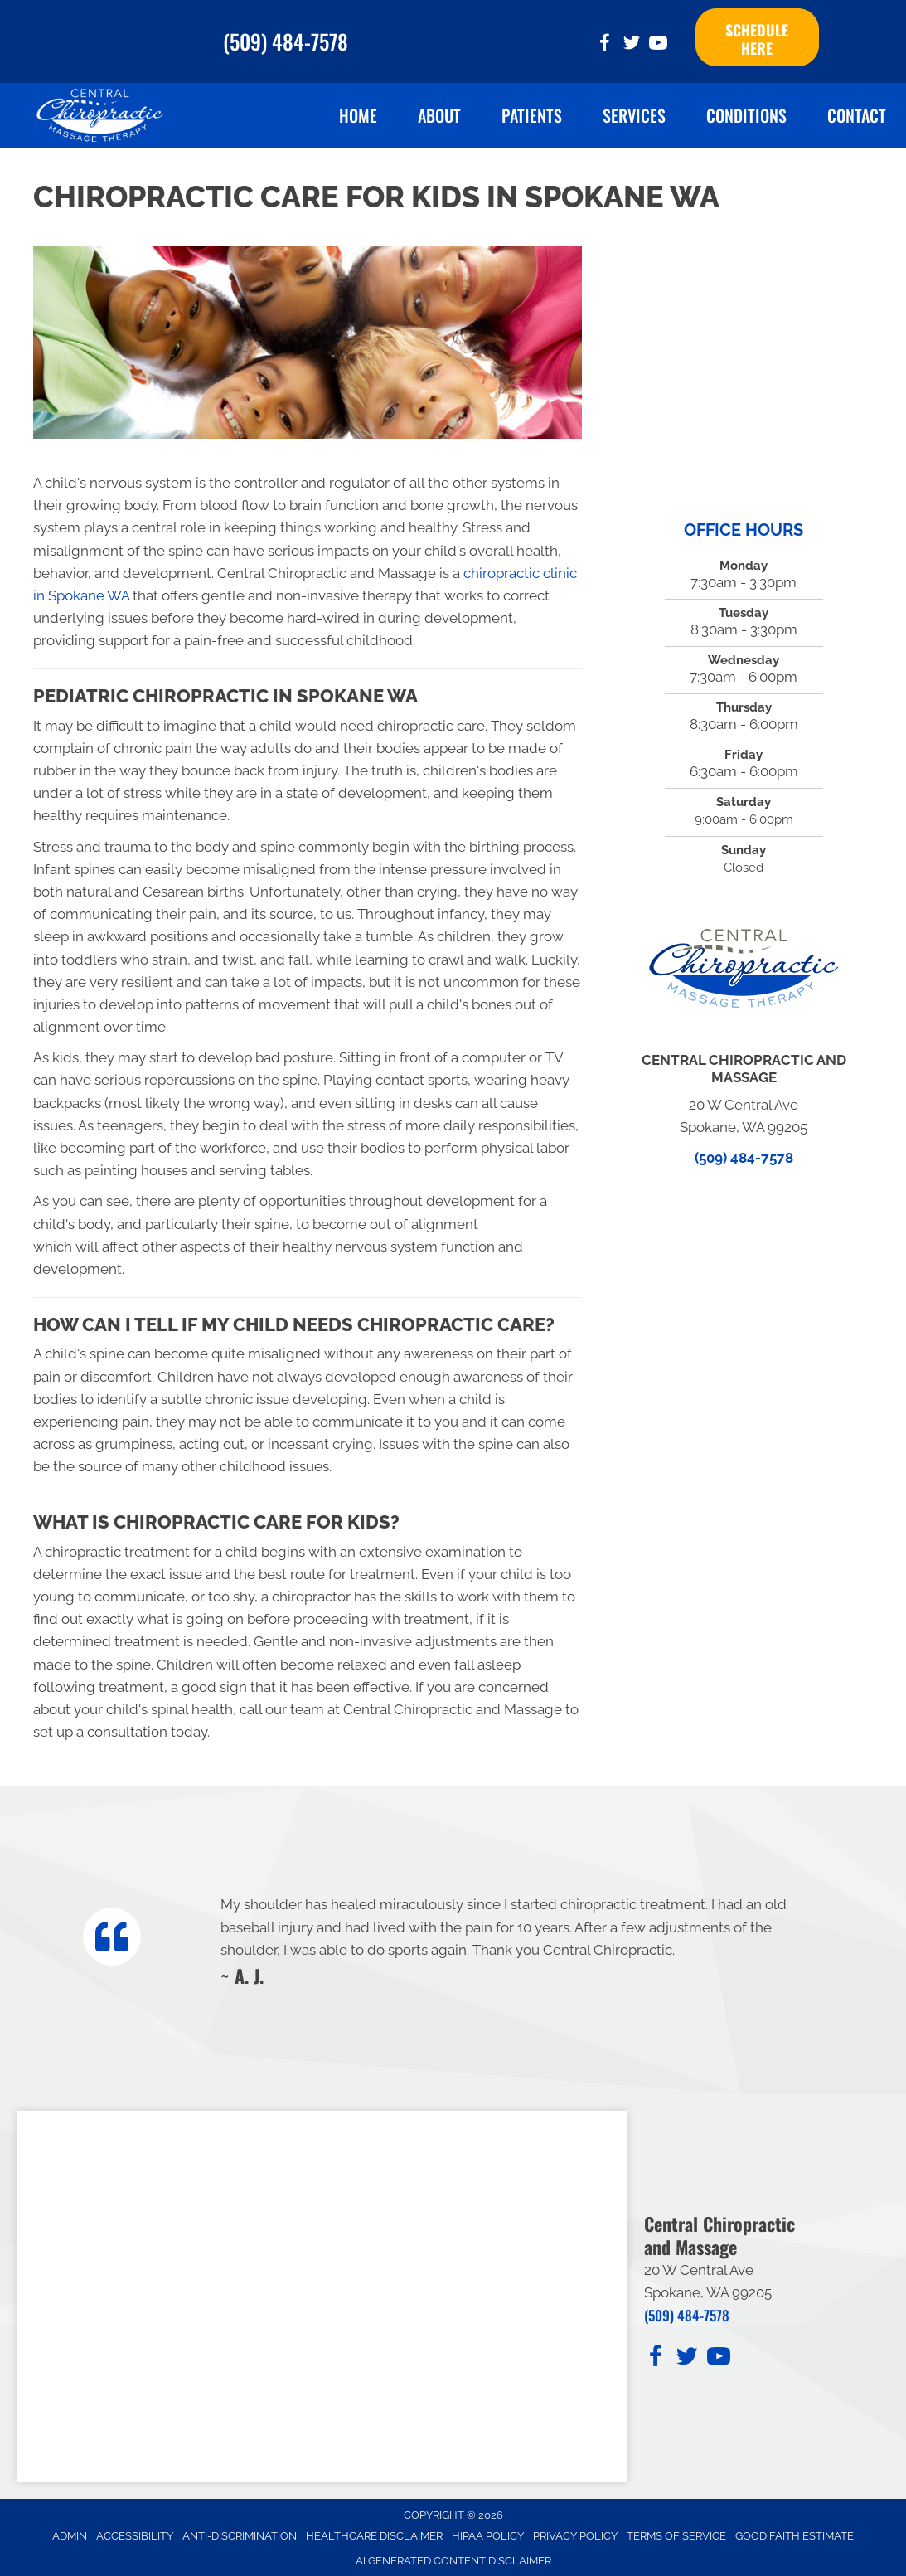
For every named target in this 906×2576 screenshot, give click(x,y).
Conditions (746, 108)
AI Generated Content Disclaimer (453, 2554)
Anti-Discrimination (239, 2529)
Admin (69, 2529)
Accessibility (134, 2529)
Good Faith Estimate (794, 2529)
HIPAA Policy (488, 2529)
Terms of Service (676, 2529)
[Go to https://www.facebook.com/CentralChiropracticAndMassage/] (605, 42)
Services (634, 108)
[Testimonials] (513, 1933)
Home (358, 108)
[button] (757, 34)
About (439, 108)
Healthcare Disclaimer (374, 2529)
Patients (531, 108)
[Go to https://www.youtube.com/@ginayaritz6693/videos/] (658, 42)
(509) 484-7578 (285, 37)
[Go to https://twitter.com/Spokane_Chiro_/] (632, 42)
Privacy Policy (575, 2529)
